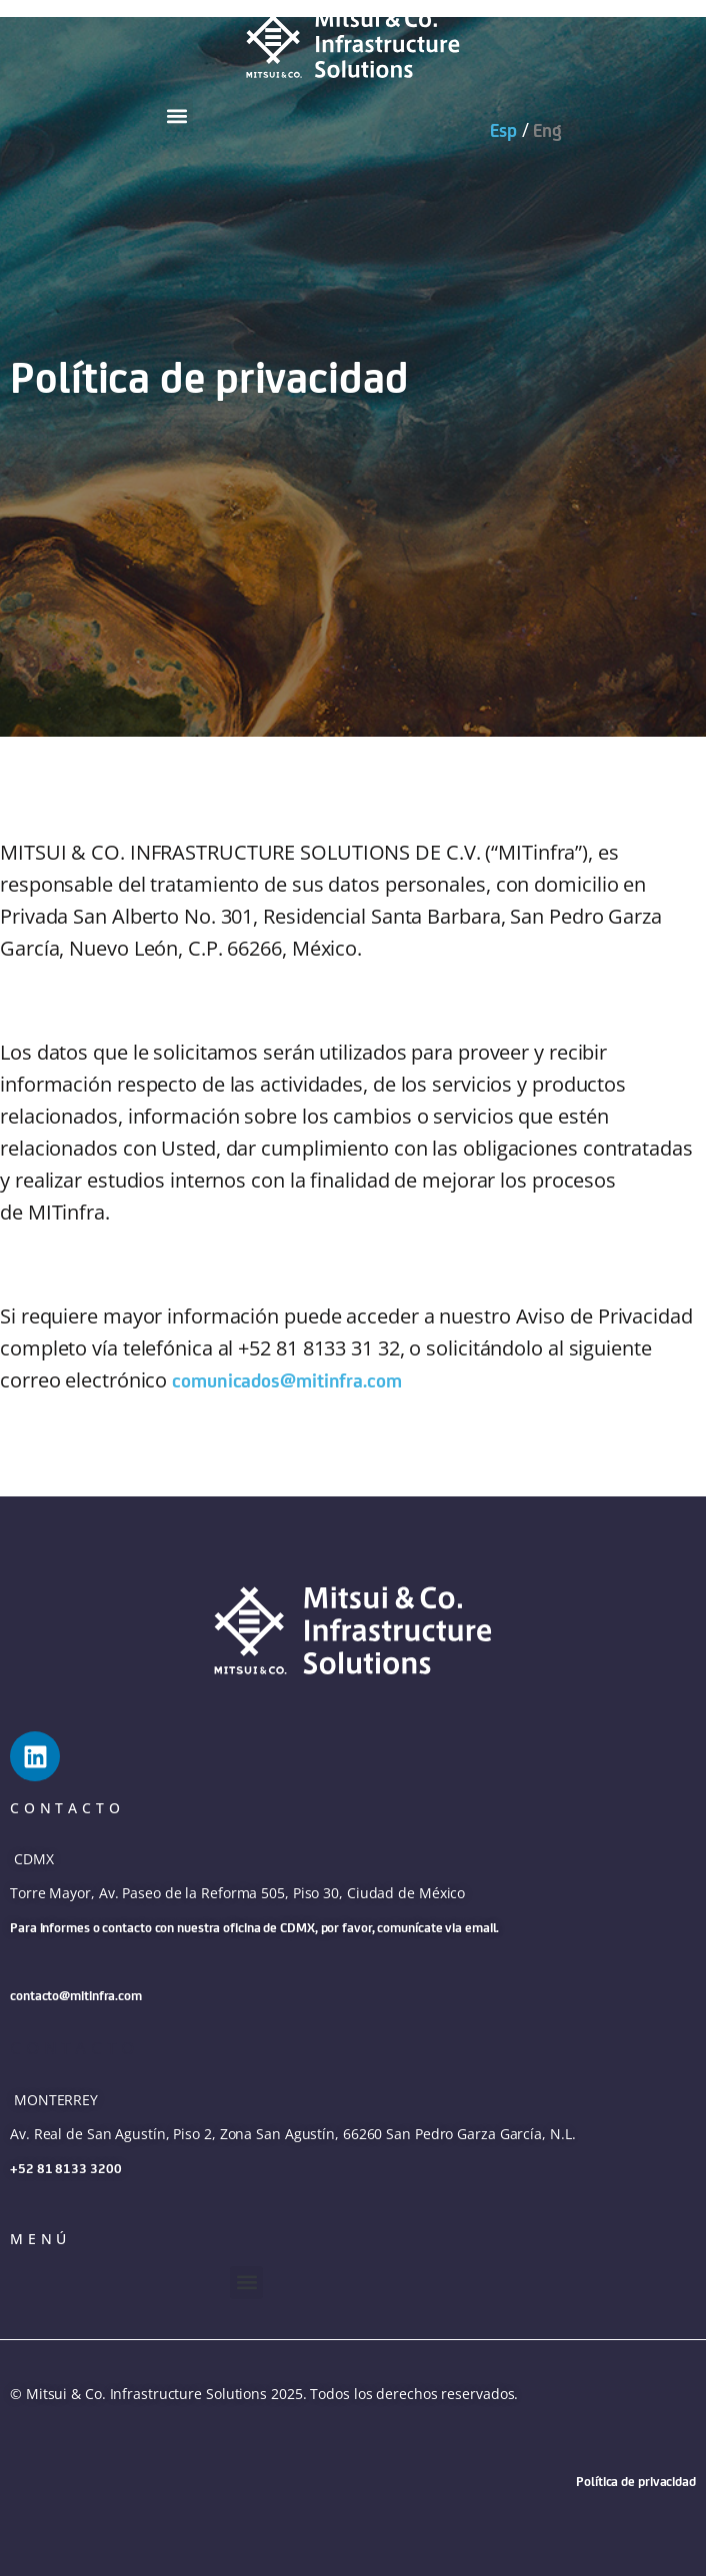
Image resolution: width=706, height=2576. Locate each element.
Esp (503, 130)
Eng (547, 130)
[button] (176, 115)
